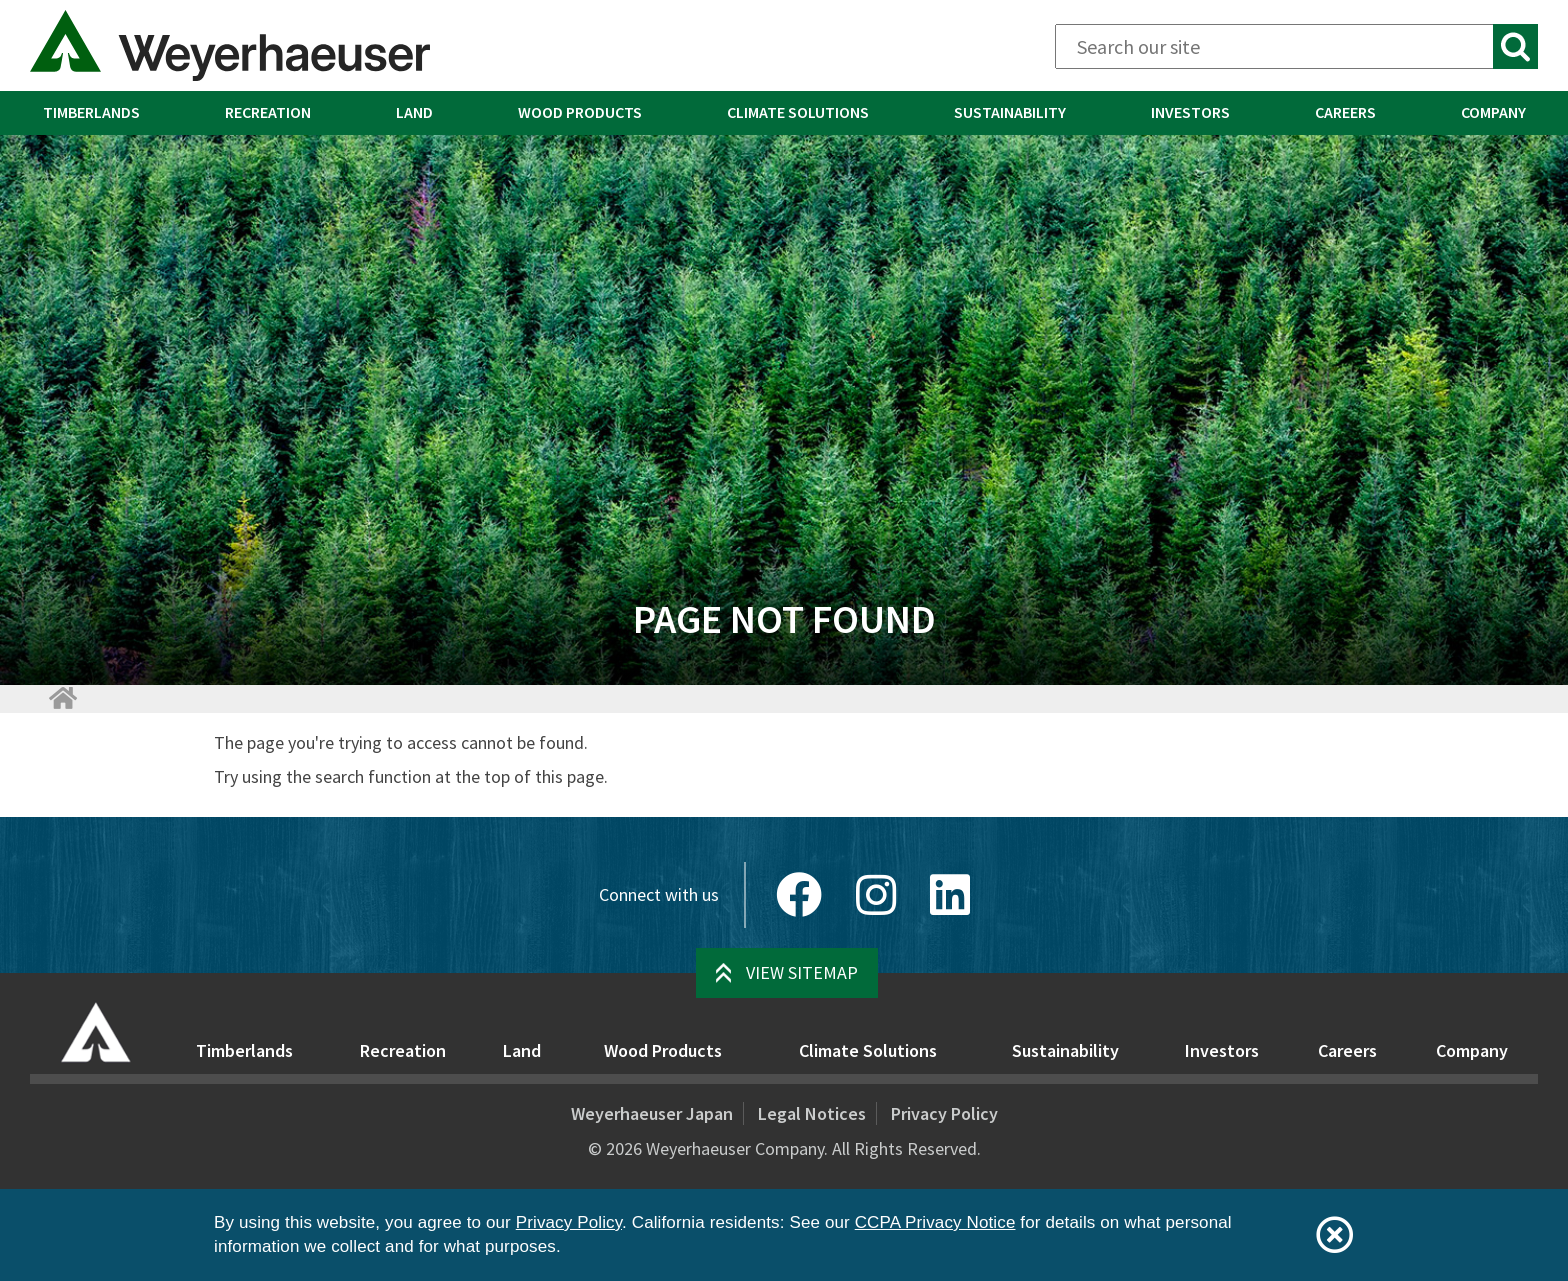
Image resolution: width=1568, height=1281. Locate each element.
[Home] (62, 697)
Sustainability (1010, 112)
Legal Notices (812, 1113)
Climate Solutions (798, 112)
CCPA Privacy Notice (935, 1222)
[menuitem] (91, 113)
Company (1493, 112)
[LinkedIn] (950, 895)
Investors (1190, 112)
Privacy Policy (944, 1113)
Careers (1345, 112)
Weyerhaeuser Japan (652, 1113)
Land (414, 112)
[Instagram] (876, 895)
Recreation (268, 112)
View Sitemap (802, 972)
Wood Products (580, 112)
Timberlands (91, 112)
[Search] (1296, 46)
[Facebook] (799, 895)
